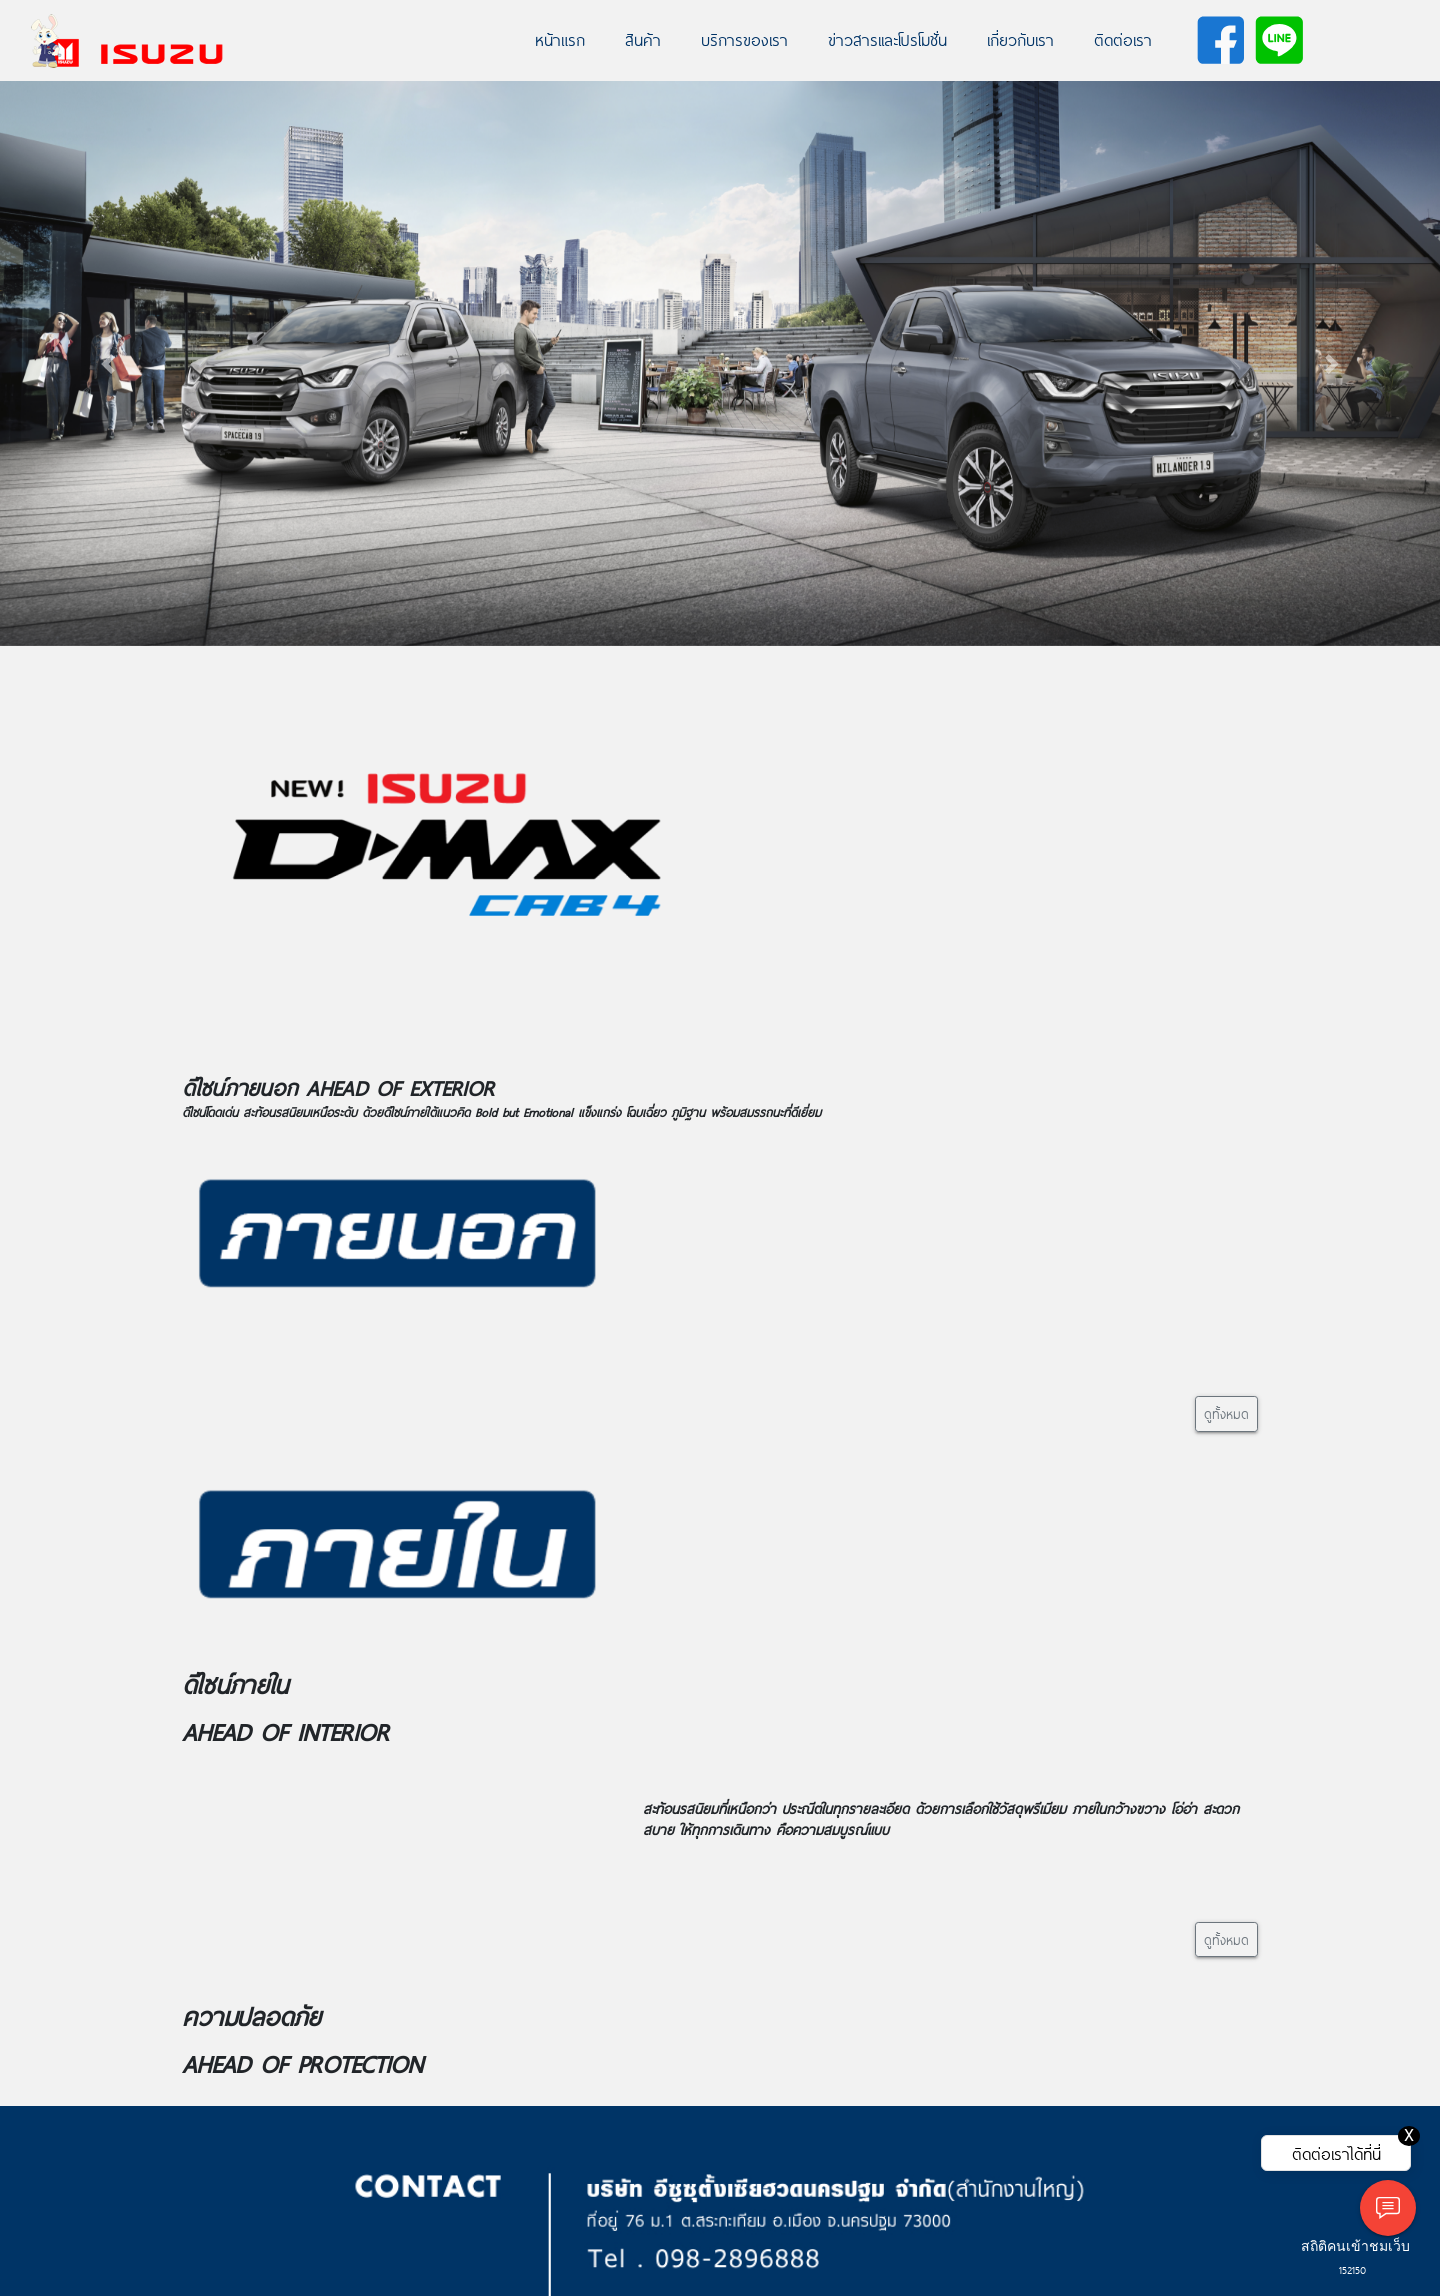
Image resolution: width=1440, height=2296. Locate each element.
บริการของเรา (744, 39)
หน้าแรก (560, 39)
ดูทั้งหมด (1226, 1413)
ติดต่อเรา (1123, 39)
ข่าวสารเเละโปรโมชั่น (887, 39)
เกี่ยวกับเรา (1020, 39)
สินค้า (643, 39)
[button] (108, 363)
